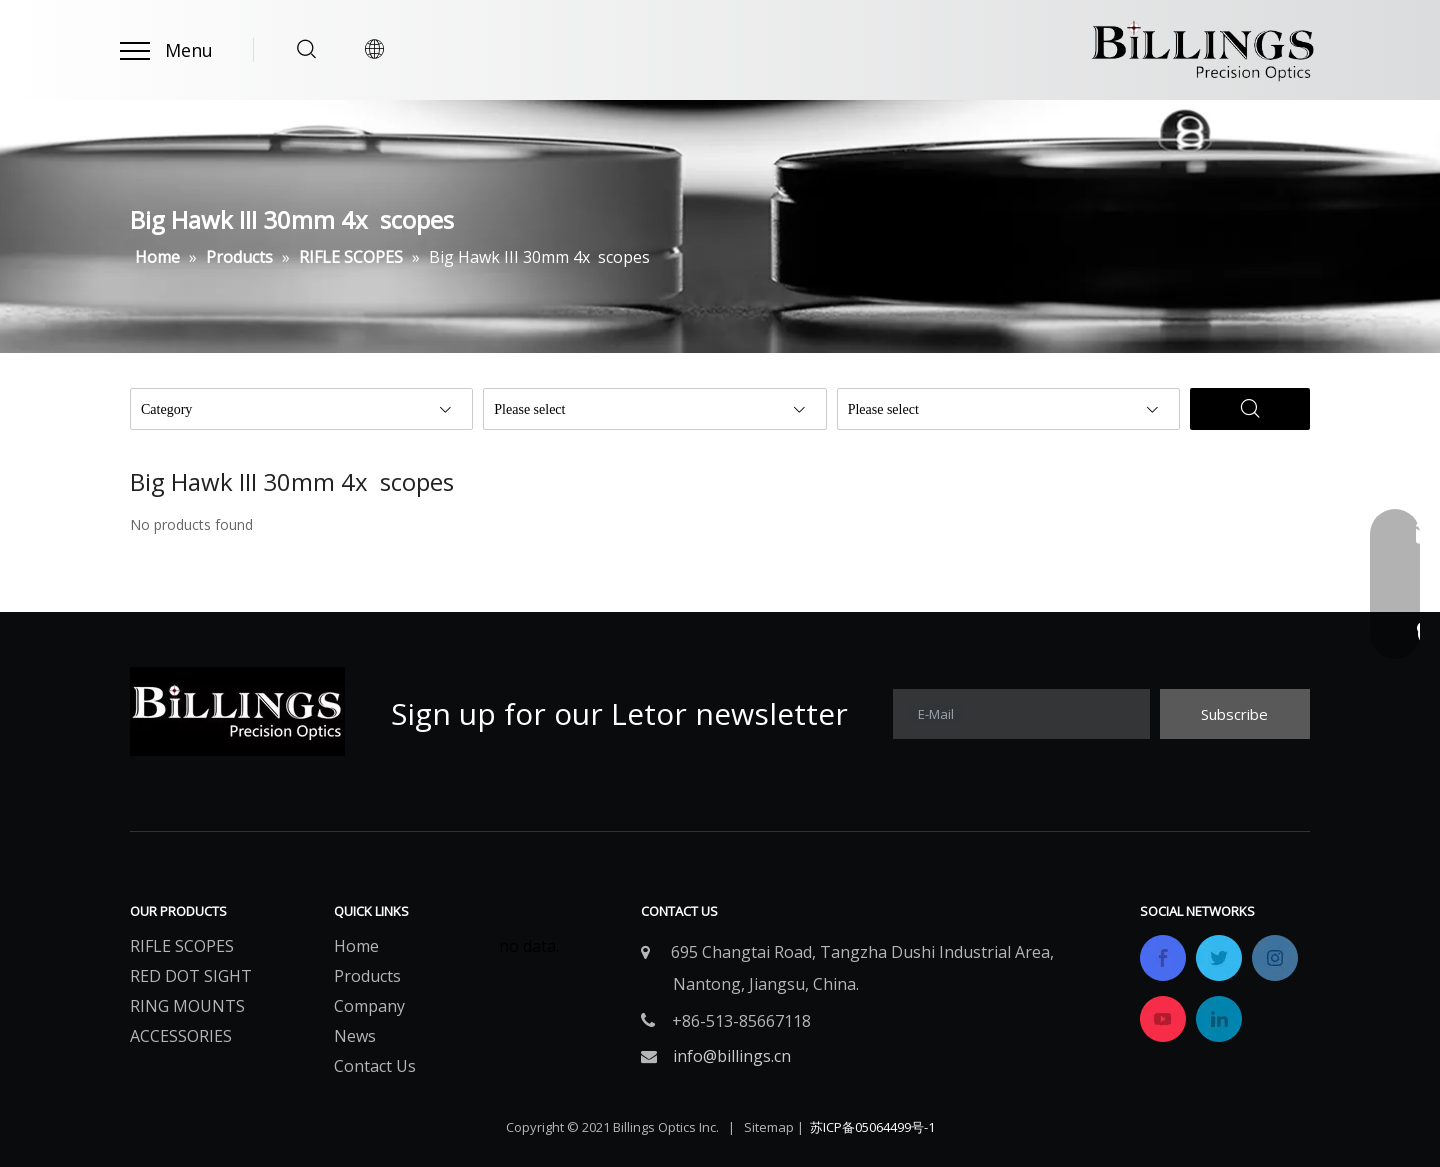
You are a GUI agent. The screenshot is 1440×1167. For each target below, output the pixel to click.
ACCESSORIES (181, 1036)
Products (367, 976)
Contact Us (375, 1066)
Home (356, 946)
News (355, 1036)
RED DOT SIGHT (191, 976)
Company (369, 1006)
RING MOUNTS (187, 1006)
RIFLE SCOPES (182, 946)
